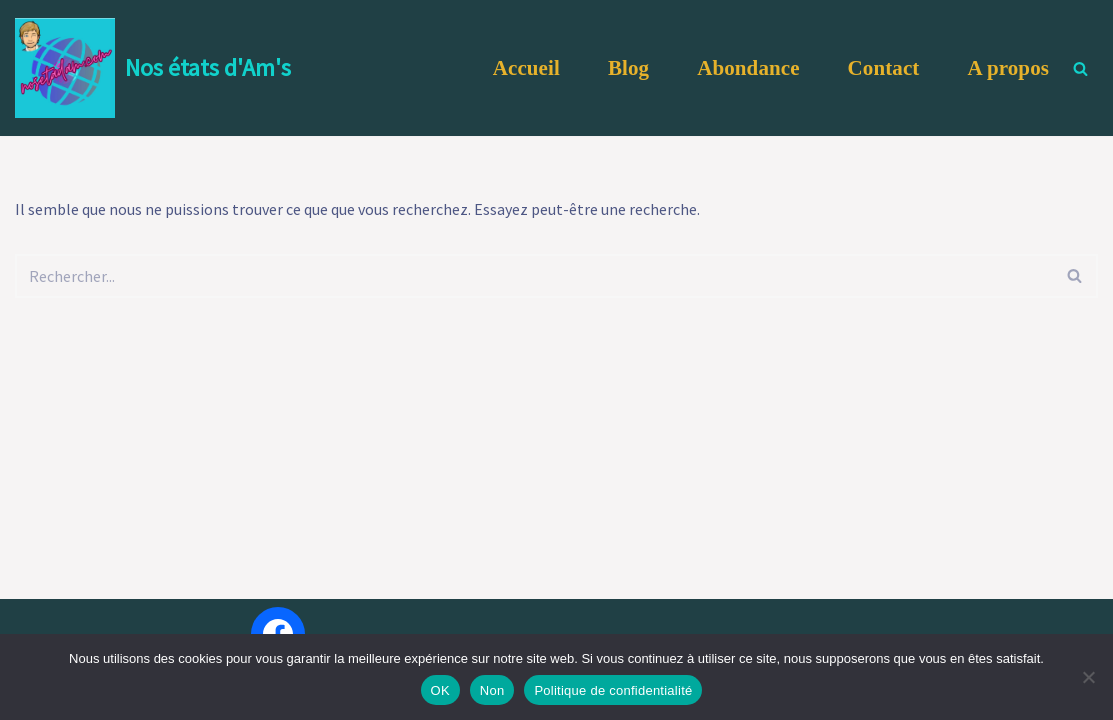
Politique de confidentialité (613, 690)
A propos (1008, 68)
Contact (884, 68)
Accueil (526, 68)
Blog (628, 68)
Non (492, 690)
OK (440, 690)
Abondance (748, 68)
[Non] (1088, 677)
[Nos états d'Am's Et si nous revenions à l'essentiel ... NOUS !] (153, 68)
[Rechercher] (1080, 68)
